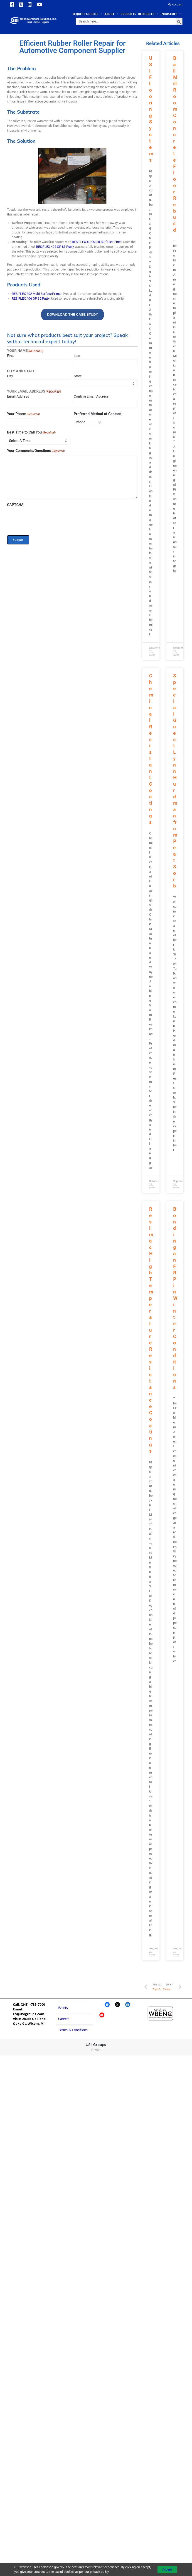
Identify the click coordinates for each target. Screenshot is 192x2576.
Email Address (18, 396)
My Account (175, 4)
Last (77, 356)
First (10, 356)
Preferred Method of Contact (97, 414)
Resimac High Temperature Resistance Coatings (151, 1330)
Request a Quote (87, 14)
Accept (167, 2569)
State (78, 376)
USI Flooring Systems (151, 109)
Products (128, 14)
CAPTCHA (15, 505)
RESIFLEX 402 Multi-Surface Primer (96, 242)
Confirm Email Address (91, 396)
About (111, 14)
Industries (171, 14)
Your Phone (23, 414)
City (10, 376)
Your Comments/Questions (36, 451)
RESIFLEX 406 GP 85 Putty (55, 246)
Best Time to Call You (31, 432)
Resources (148, 14)
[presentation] (41, 518)
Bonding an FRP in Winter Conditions (175, 1298)
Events (63, 2007)
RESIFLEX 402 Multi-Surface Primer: (37, 294)
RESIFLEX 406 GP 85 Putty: (31, 298)
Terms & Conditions (73, 2030)
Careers (63, 2019)
